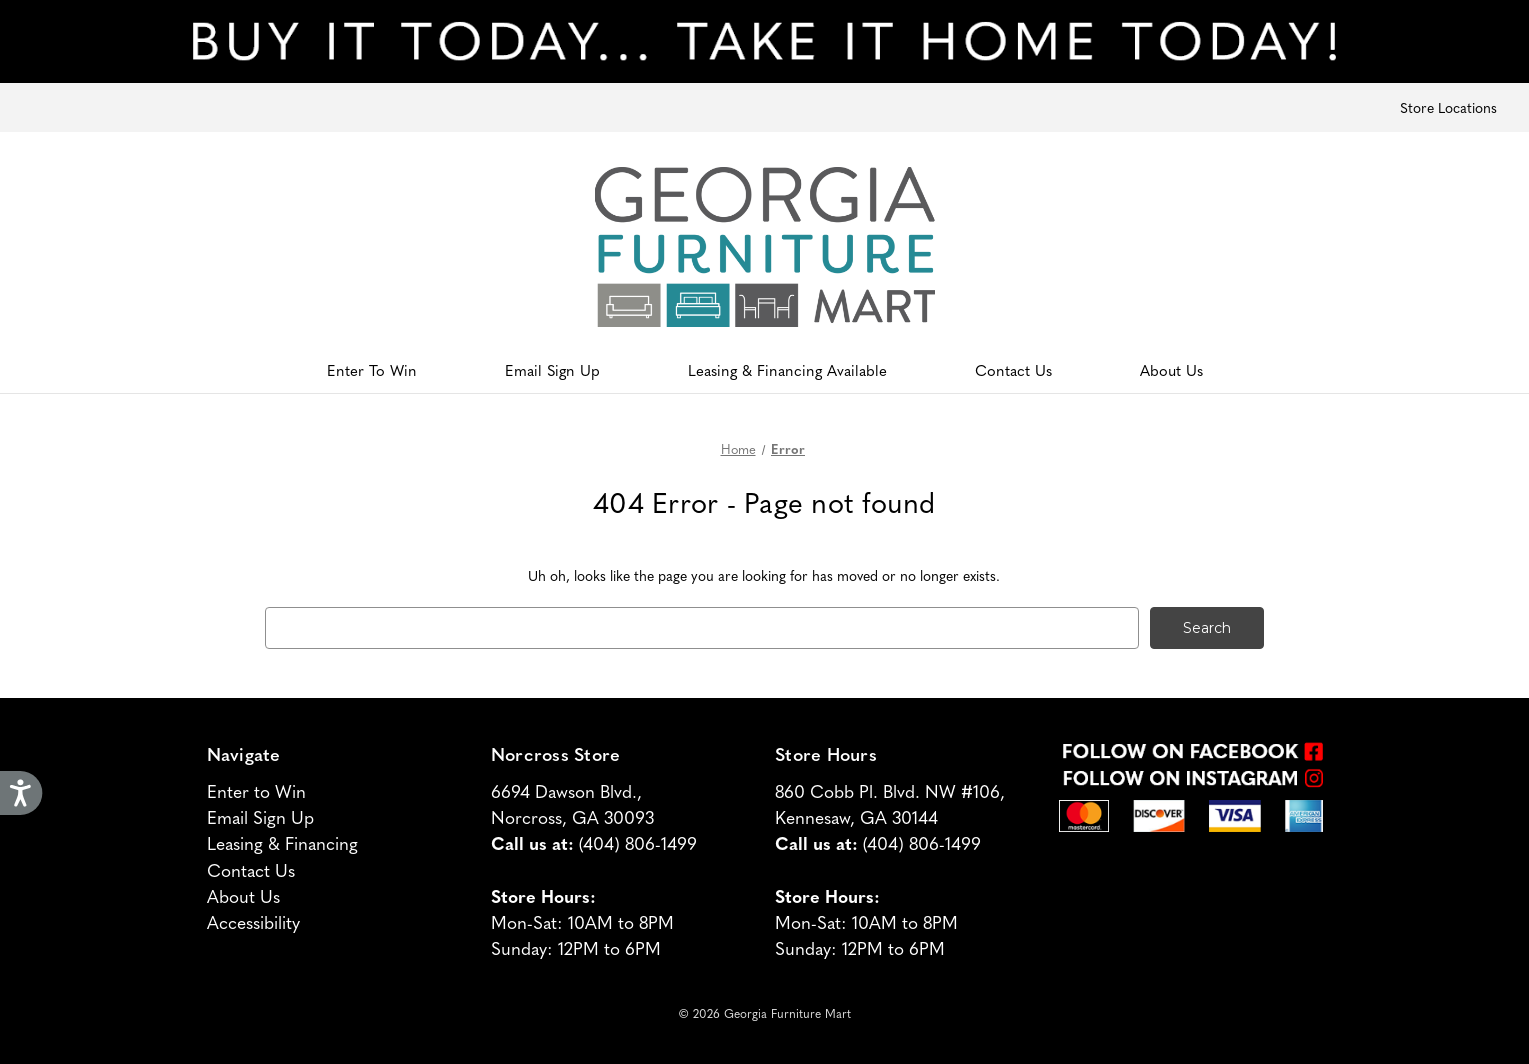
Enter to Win (256, 790)
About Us (1171, 369)
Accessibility (253, 921)
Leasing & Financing (282, 842)
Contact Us (1013, 369)
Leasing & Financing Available (787, 369)
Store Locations (1448, 107)
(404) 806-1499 (638, 842)
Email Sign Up (552, 369)
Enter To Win (372, 369)
